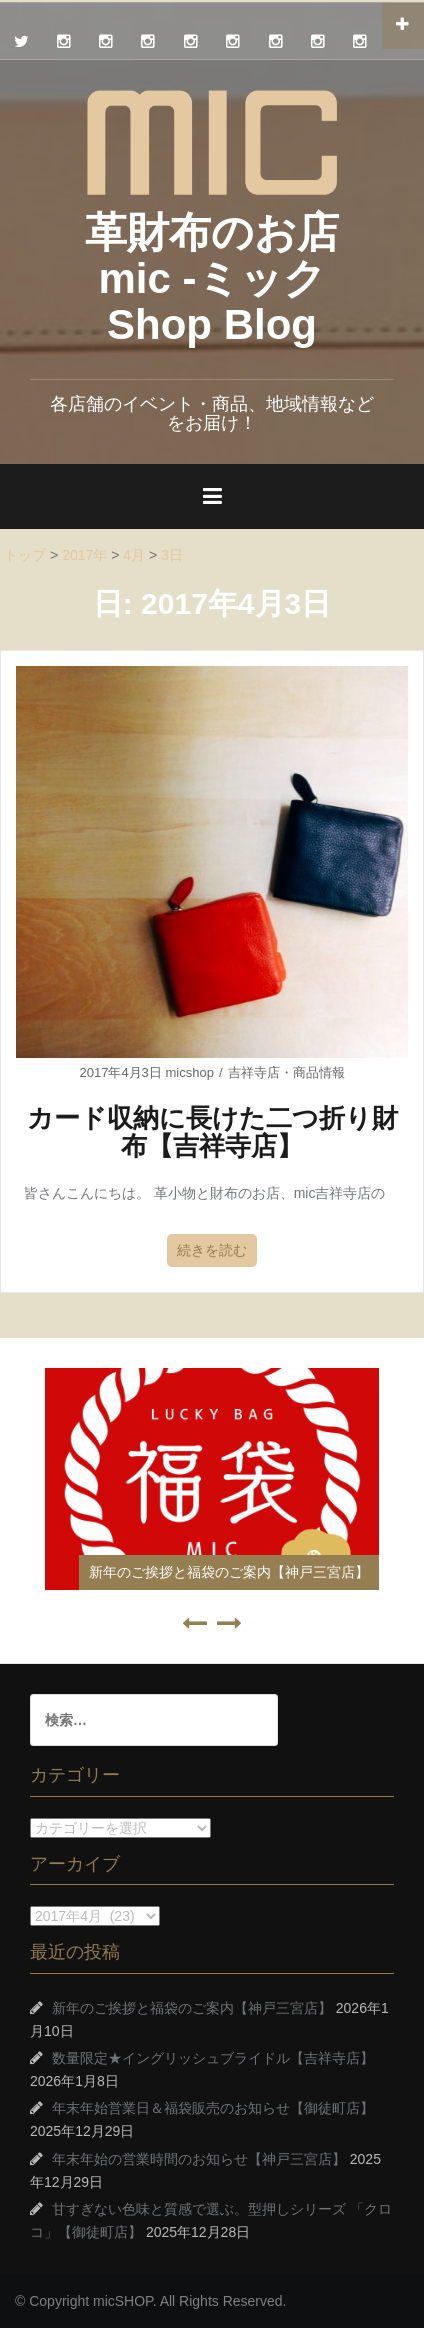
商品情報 (319, 1072)
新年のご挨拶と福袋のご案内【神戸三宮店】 (229, 1572)
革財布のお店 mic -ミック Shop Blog (212, 278)
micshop (189, 1072)
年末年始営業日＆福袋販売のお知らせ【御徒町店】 (213, 2108)
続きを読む (212, 1250)
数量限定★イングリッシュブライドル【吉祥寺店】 (213, 2058)
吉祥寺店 (254, 1072)
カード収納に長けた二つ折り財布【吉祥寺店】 (212, 1132)
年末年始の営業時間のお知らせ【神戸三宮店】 (199, 2159)
